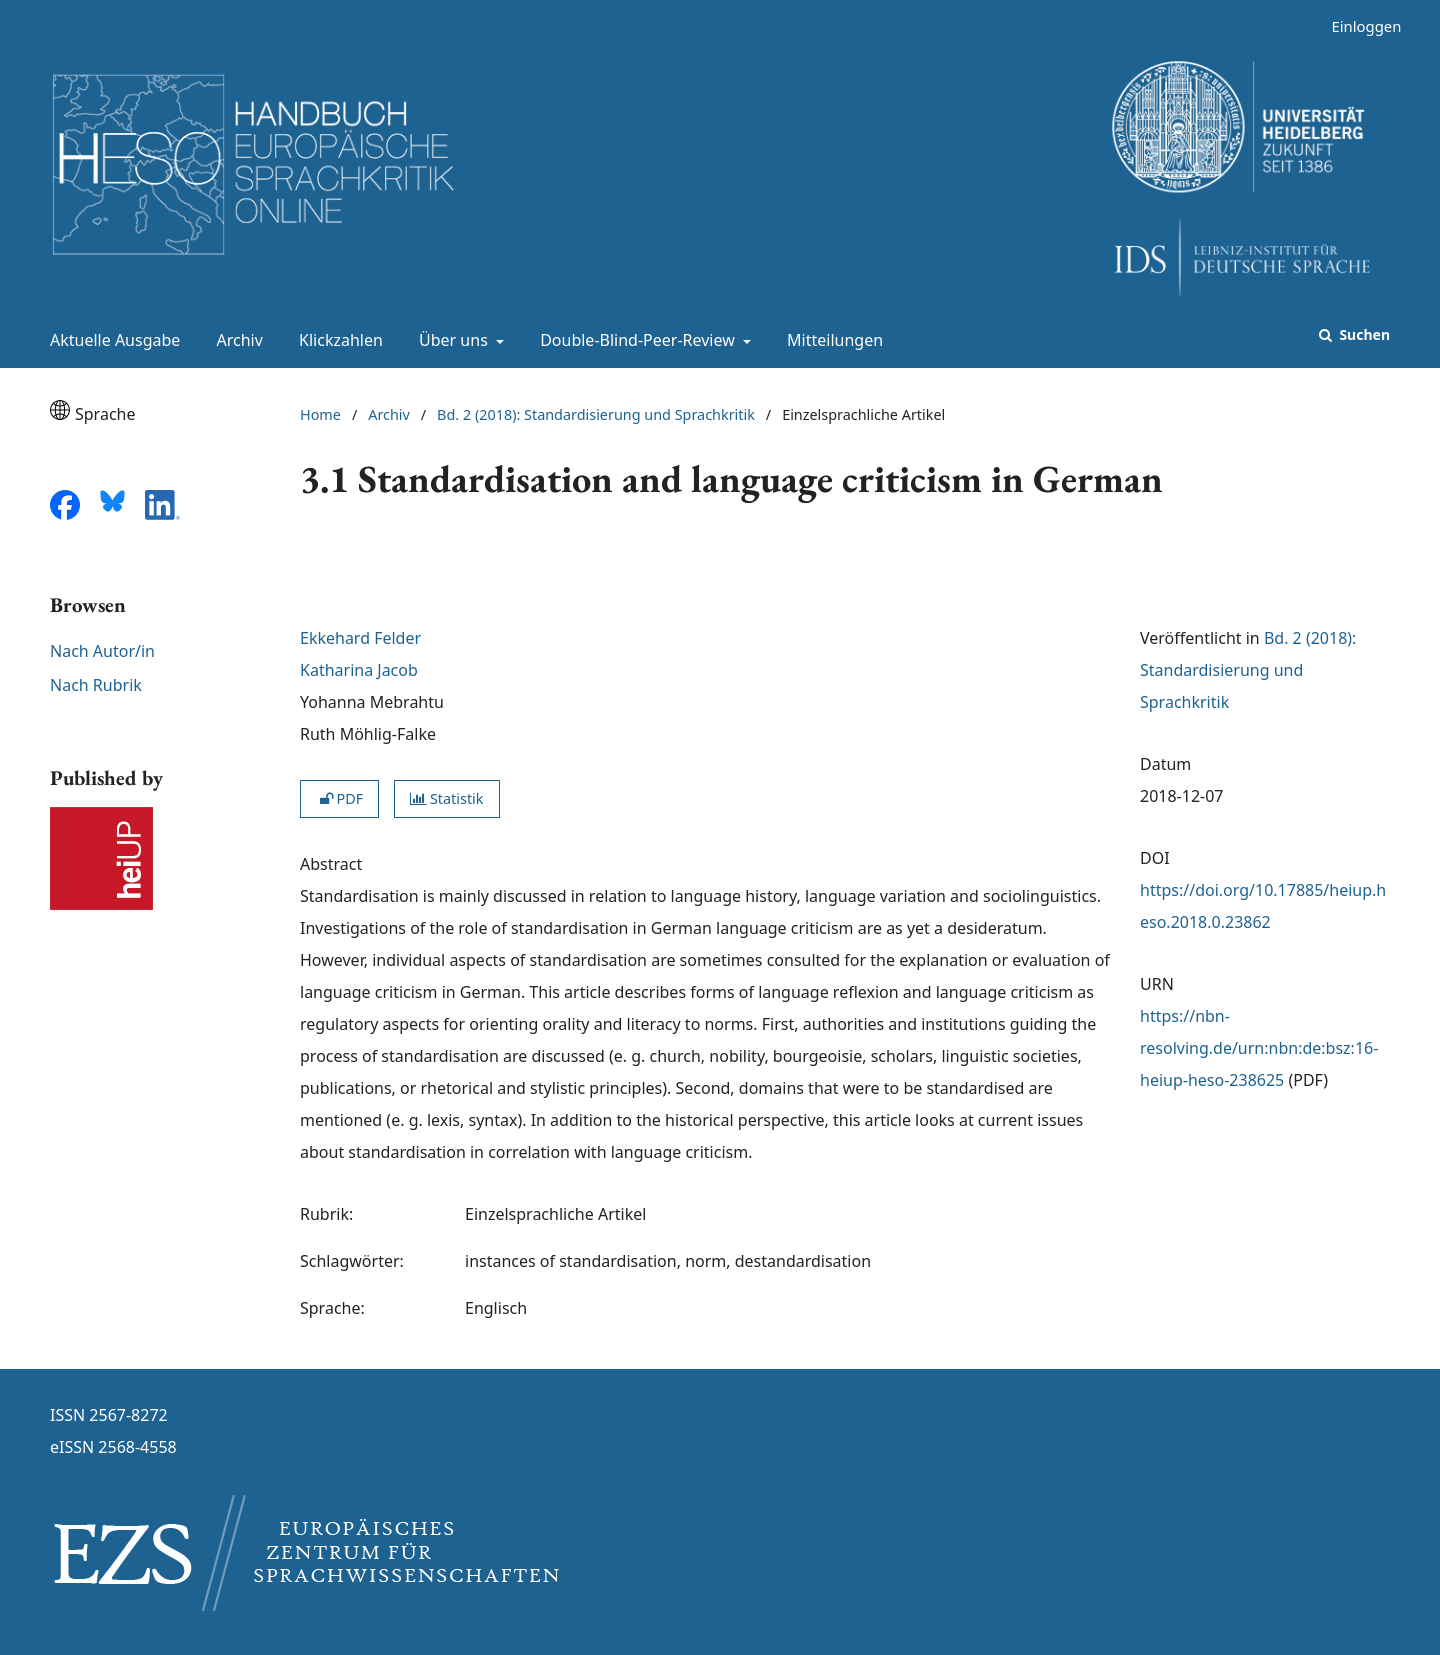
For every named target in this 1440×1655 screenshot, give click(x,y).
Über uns (451, 340)
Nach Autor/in (102, 651)
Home (320, 414)
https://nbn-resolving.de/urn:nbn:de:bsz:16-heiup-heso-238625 (1259, 1048)
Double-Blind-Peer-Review (635, 340)
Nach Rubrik (96, 685)
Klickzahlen (337, 340)
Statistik (446, 798)
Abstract (331, 864)
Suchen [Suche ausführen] (1363, 334)
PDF (339, 798)
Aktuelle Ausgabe (111, 340)
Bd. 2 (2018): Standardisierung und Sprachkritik (596, 414)
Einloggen (1358, 26)
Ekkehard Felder (360, 638)
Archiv (236, 340)
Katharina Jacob (359, 670)
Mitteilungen (831, 340)
